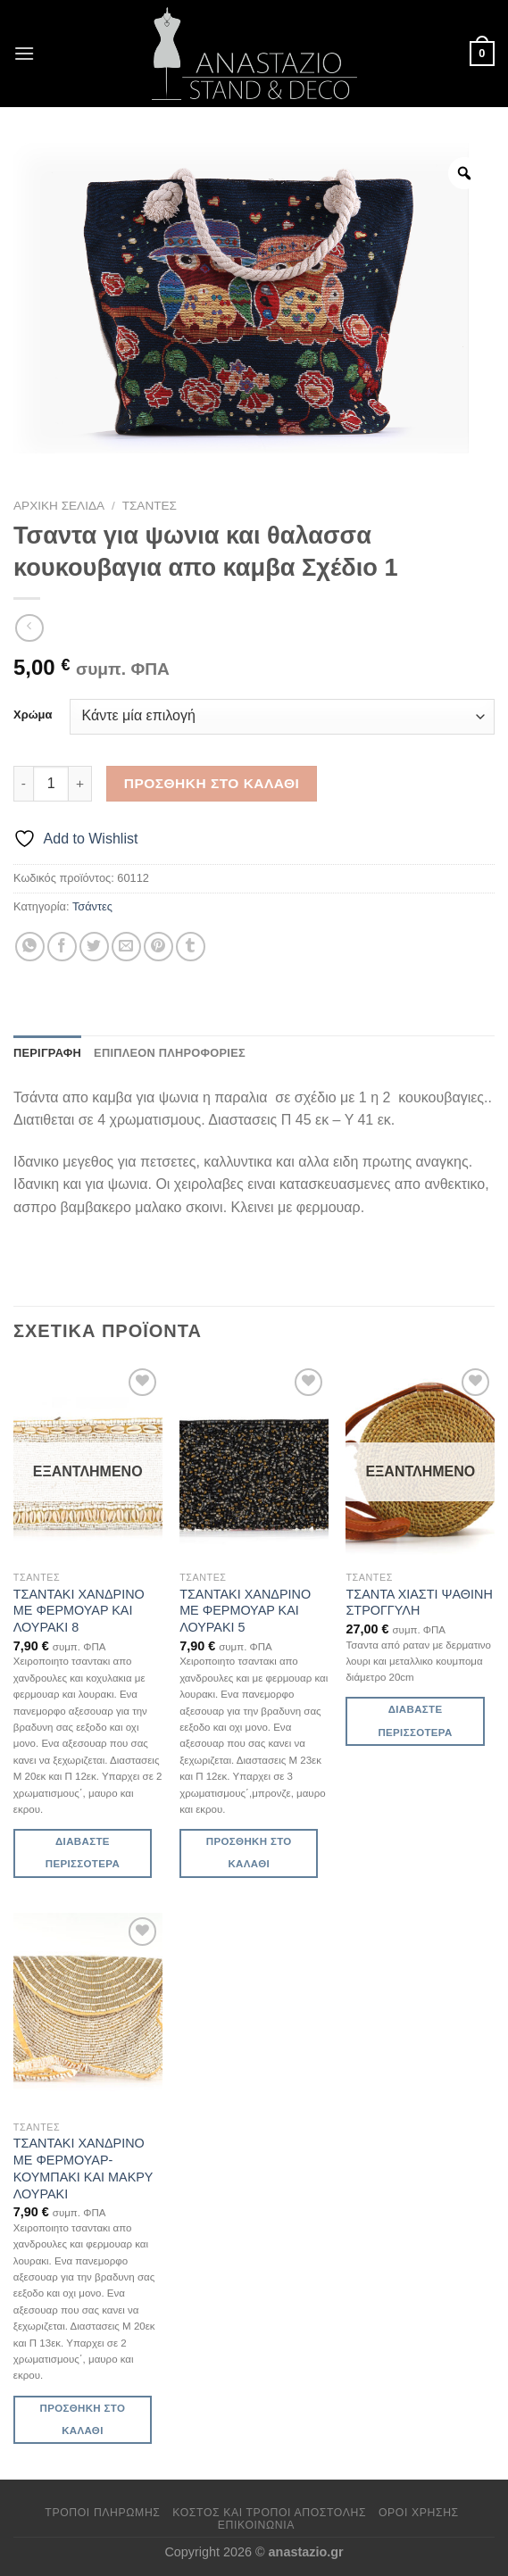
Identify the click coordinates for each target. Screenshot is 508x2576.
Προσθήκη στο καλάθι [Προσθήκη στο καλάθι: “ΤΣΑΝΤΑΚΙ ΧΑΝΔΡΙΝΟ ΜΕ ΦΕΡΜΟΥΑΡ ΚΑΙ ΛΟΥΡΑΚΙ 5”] (249, 1852)
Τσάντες (149, 505)
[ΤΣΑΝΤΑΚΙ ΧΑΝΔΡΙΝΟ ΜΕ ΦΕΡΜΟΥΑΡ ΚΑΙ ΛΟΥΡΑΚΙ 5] (254, 1463)
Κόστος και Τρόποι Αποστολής (269, 2512)
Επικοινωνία (256, 2525)
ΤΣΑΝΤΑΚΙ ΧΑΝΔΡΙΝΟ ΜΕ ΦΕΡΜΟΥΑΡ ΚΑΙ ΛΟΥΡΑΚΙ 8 (79, 1610)
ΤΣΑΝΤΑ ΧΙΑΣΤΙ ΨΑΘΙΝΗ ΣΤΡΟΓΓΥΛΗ (419, 1602)
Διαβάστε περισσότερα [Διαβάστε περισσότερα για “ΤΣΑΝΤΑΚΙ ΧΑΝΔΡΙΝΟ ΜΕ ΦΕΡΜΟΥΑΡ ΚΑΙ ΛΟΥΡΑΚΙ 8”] (83, 1852)
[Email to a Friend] (126, 946)
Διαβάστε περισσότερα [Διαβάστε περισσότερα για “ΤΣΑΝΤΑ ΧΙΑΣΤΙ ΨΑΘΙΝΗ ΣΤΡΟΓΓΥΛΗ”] (415, 1720)
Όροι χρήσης (419, 2512)
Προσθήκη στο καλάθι (212, 783)
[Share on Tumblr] (190, 946)
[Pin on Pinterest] (158, 946)
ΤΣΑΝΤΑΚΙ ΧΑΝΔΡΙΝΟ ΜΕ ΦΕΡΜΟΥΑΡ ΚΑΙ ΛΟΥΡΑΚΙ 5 (245, 1610)
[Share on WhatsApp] (30, 946)
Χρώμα (32, 715)
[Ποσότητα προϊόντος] (51, 784)
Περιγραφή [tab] (47, 1052)
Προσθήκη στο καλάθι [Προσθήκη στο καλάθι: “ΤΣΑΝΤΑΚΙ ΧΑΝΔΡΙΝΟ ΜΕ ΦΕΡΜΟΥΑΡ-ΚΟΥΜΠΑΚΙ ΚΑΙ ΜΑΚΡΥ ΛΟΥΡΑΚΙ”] (83, 2419)
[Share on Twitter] (94, 946)
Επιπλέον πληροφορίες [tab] (170, 1052)
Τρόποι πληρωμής (102, 2512)
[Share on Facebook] (62, 946)
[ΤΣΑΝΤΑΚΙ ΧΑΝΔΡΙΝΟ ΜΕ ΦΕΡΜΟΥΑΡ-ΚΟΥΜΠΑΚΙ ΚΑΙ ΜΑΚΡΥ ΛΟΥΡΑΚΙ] (87, 2012)
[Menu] (24, 53)
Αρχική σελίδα (58, 505)
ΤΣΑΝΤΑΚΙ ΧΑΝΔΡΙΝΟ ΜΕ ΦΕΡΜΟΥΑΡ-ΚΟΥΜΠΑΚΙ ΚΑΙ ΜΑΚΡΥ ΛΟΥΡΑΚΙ (83, 2168)
